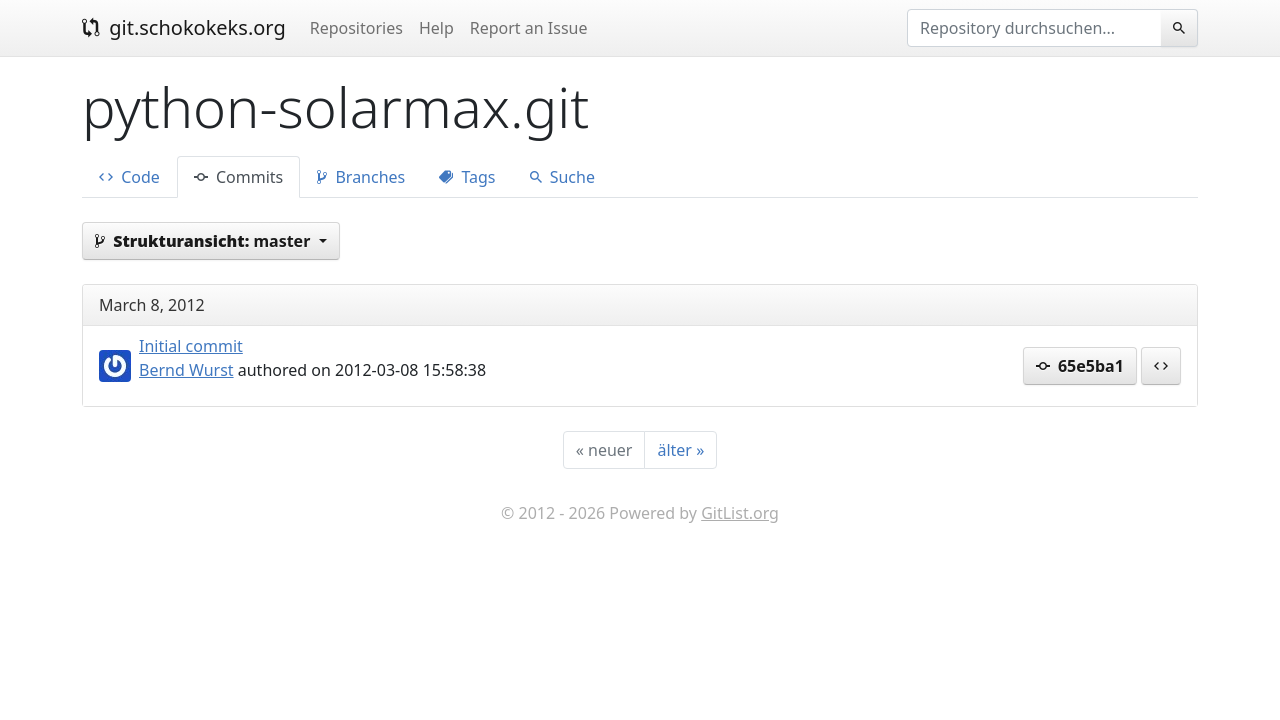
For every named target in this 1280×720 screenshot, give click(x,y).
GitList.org (740, 513)
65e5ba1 (1080, 366)
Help (436, 28)
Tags (467, 177)
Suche (562, 177)
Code (129, 177)
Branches (361, 177)
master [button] (204, 241)
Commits (238, 177)
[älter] (680, 450)
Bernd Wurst (186, 370)
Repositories (356, 28)
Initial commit (191, 346)
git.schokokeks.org (184, 27)
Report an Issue (529, 28)
